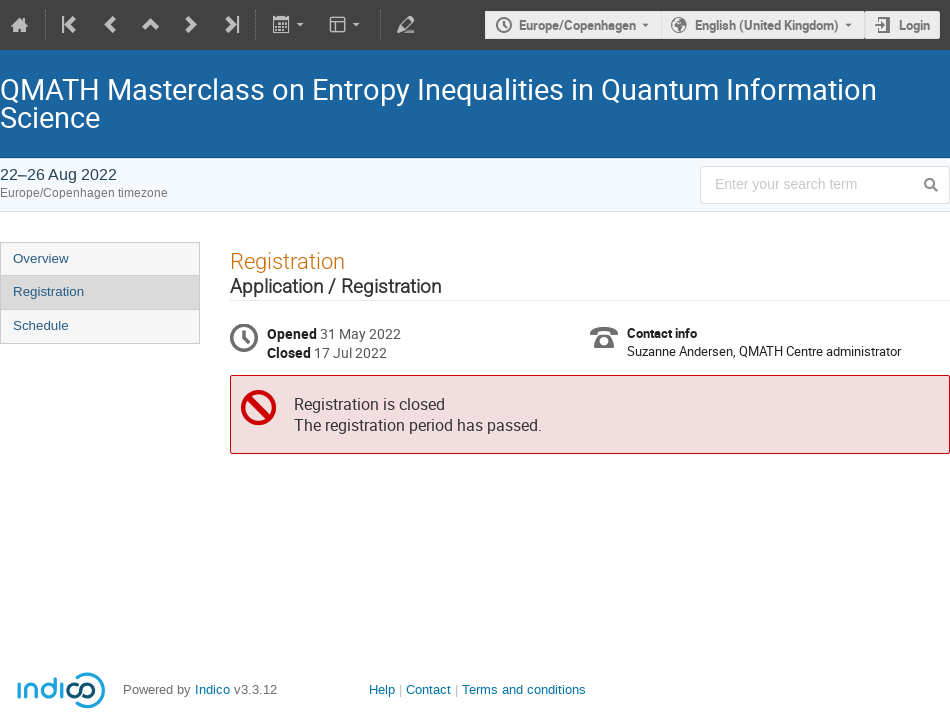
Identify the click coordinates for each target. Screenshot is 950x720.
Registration (48, 291)
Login (914, 25)
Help (382, 689)
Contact (428, 689)
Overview (41, 258)
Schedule (41, 325)
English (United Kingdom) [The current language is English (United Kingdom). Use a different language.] (767, 25)
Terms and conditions (524, 689)
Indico (212, 689)
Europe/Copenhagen (577, 25)
